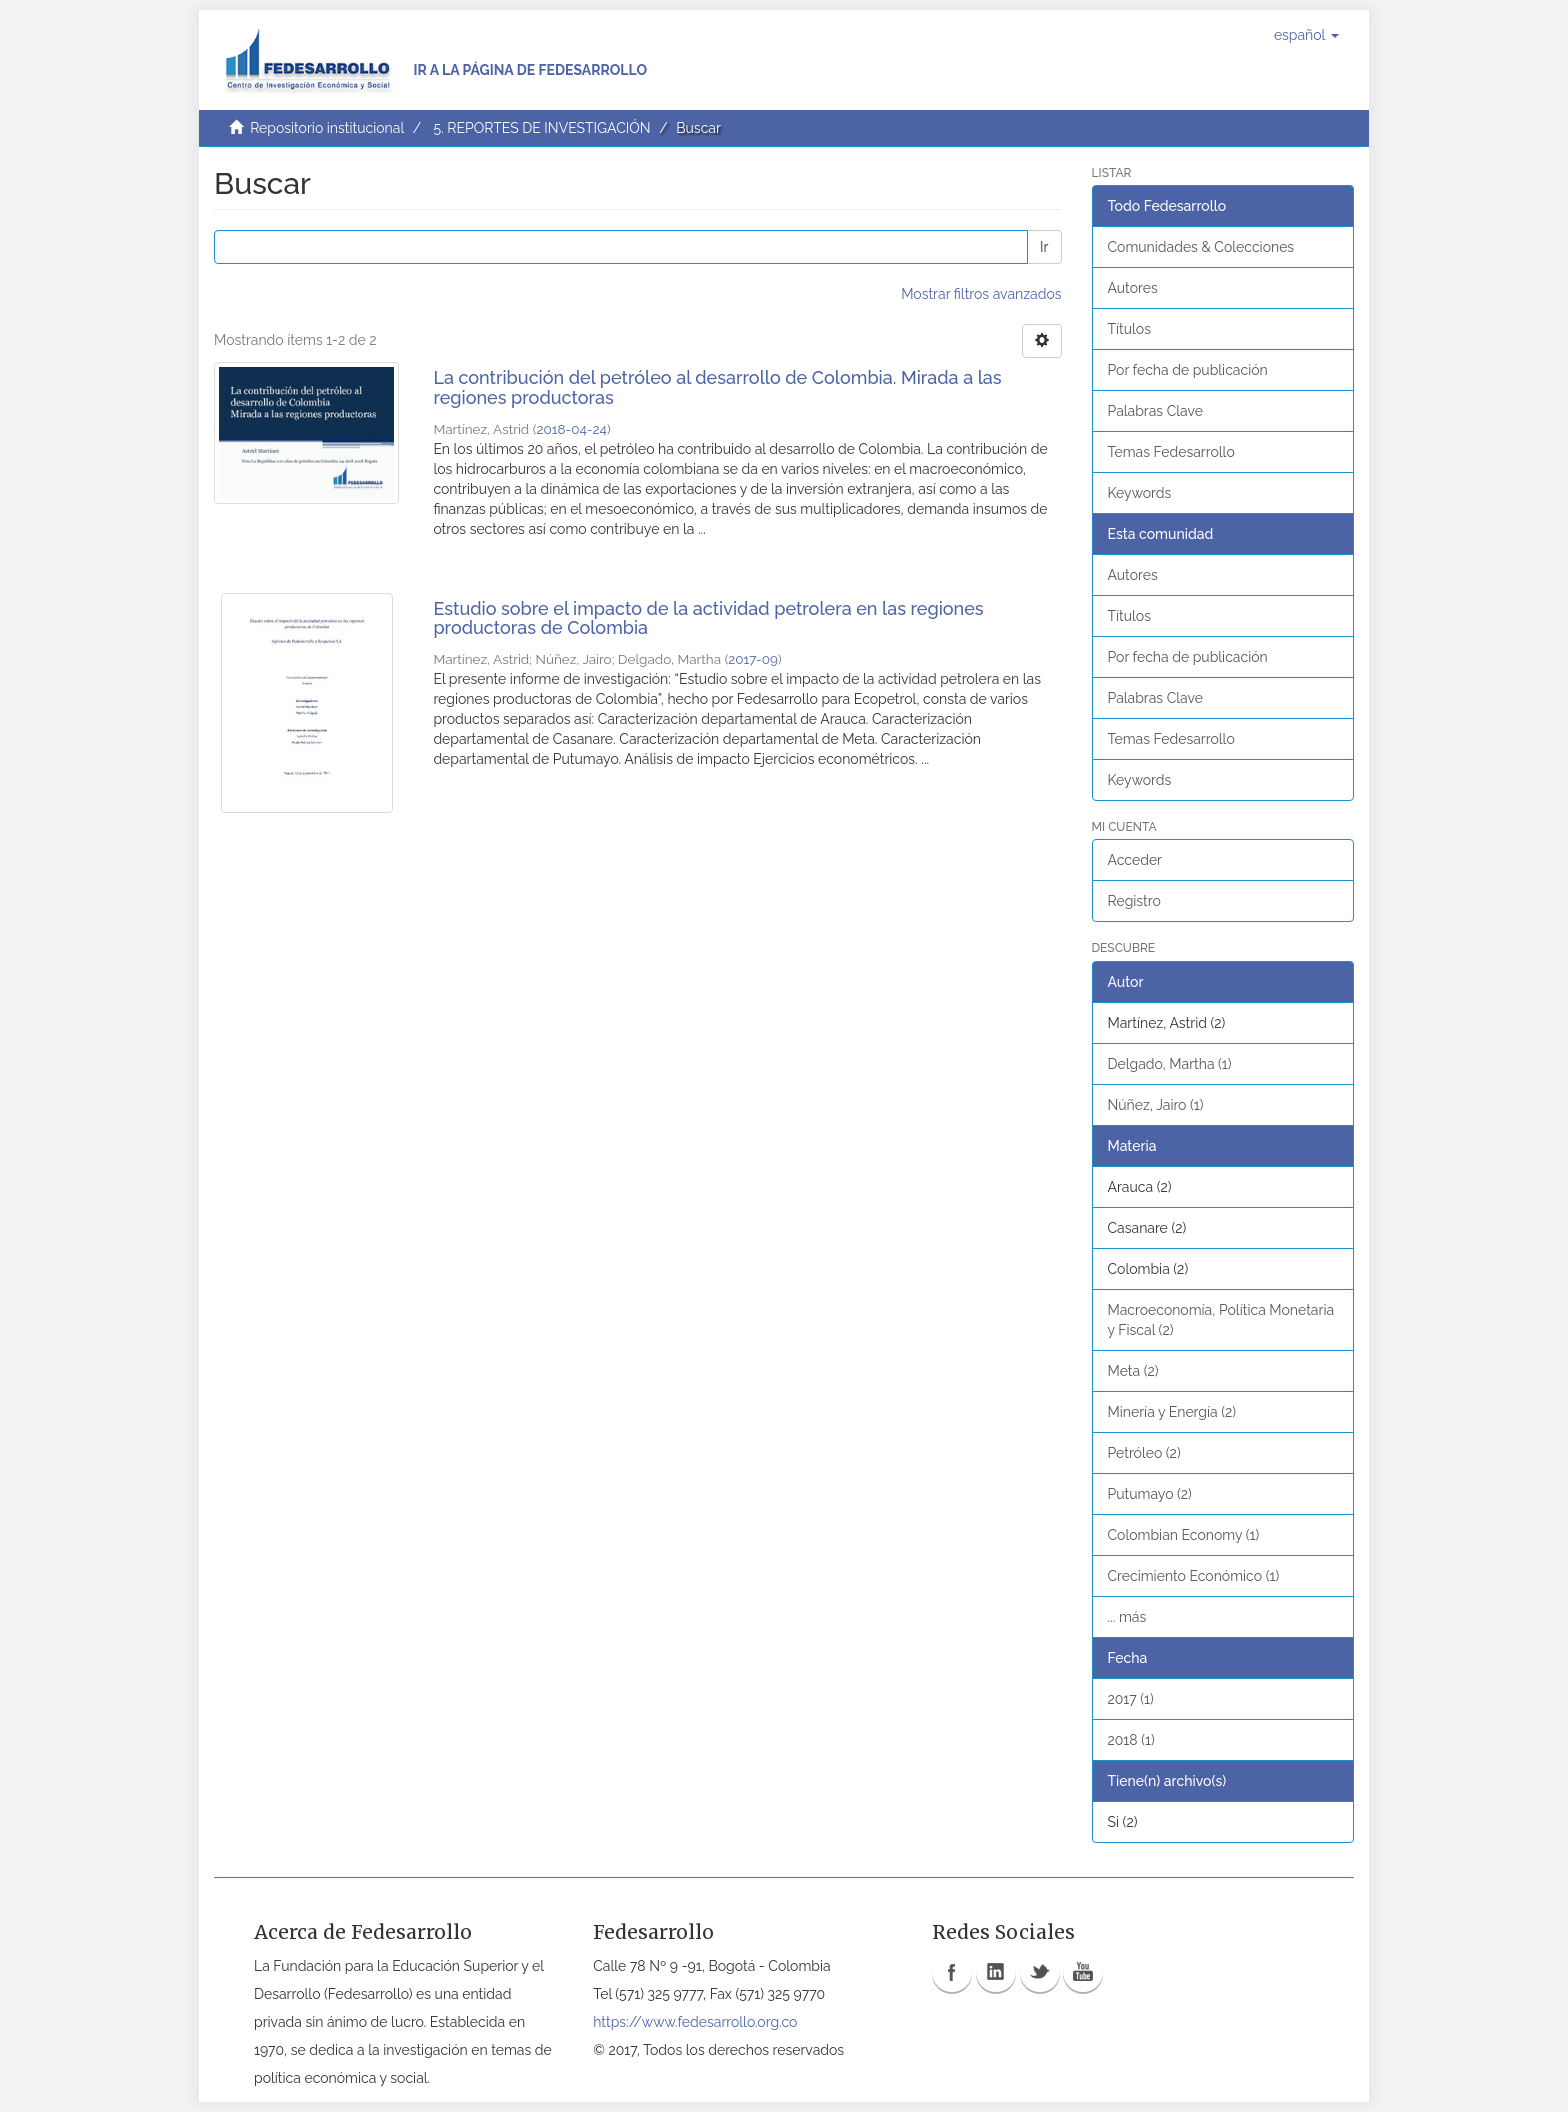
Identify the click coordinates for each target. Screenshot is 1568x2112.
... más (1127, 1617)
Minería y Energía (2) (1172, 1412)
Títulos (1129, 329)
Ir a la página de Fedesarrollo (530, 70)
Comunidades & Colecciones (1201, 247)
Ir (1044, 247)
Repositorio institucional (327, 128)
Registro (1134, 901)
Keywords (1140, 493)
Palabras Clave (1155, 411)
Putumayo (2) (1150, 1494)
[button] (1306, 35)
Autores (1133, 288)
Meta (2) (1133, 1371)
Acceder (1135, 860)
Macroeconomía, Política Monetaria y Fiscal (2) (1221, 1320)
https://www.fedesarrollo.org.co (695, 2022)
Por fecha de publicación (1188, 370)
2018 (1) (1131, 1740)
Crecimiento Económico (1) (1194, 1576)
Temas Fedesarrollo (1171, 452)
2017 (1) (1131, 1699)
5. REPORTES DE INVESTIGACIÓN (541, 128)
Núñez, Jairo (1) (1156, 1105)
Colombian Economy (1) (1184, 1535)
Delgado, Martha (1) (1170, 1064)
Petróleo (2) (1144, 1453)
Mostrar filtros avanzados (981, 294)
